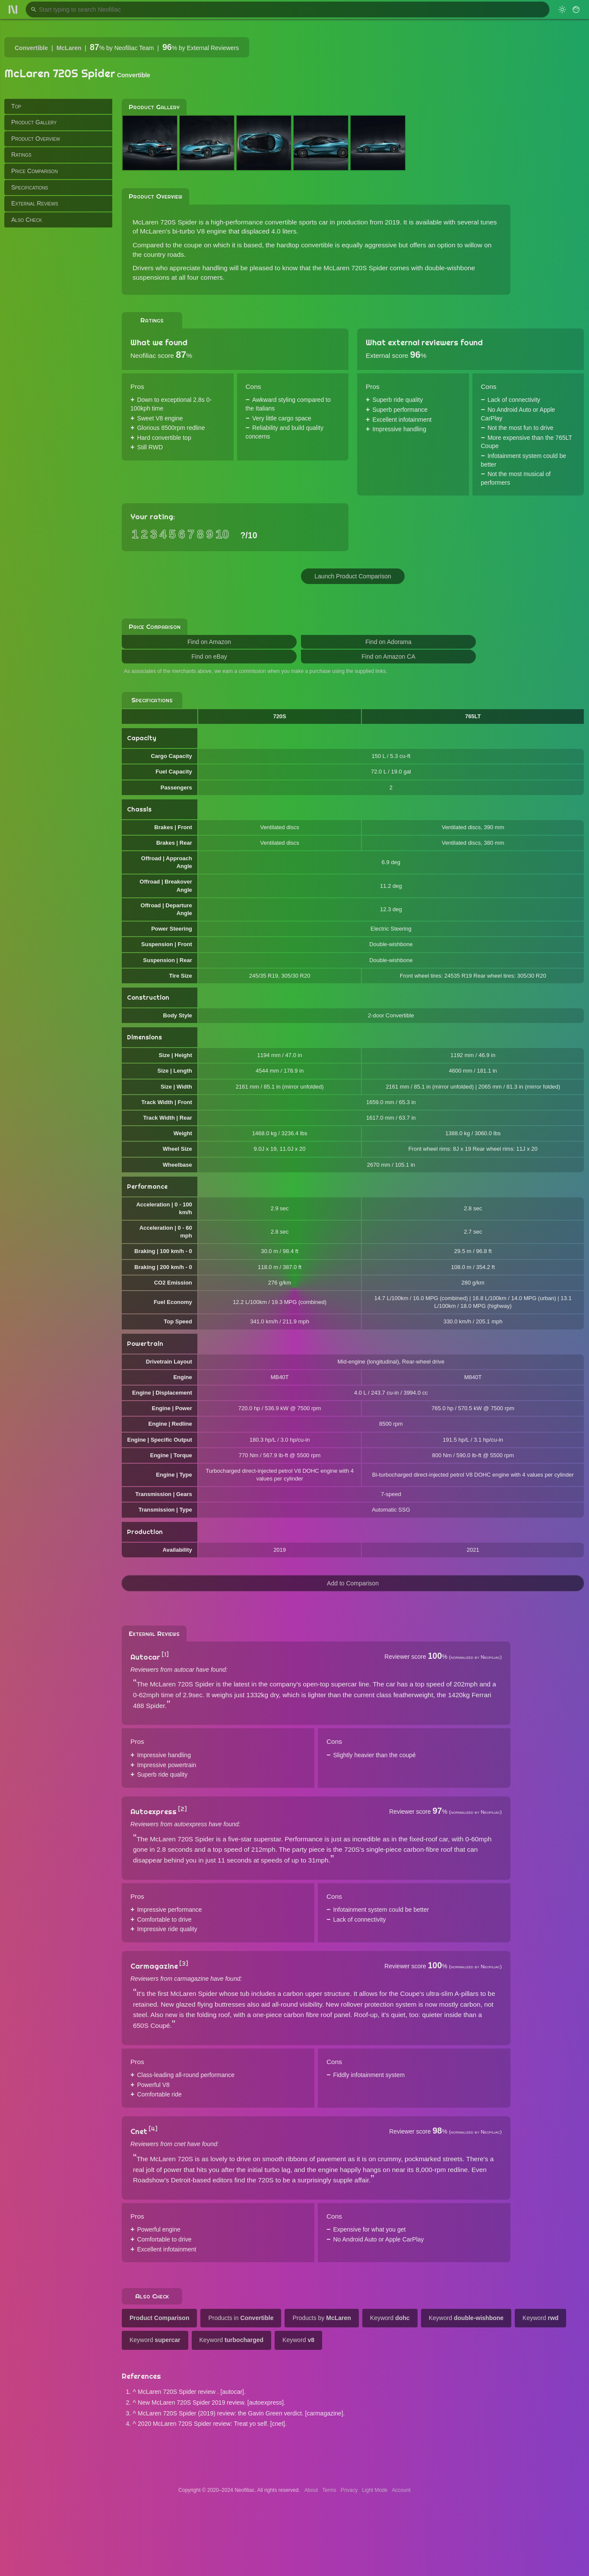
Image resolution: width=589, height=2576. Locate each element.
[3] (183, 1963)
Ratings (21, 154)
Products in (240, 2317)
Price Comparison (34, 170)
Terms (329, 2490)
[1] (165, 1654)
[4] (153, 2129)
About (311, 2490)
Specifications (29, 187)
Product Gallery (34, 122)
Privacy (349, 2490)
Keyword (390, 2317)
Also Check (26, 219)
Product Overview (35, 138)
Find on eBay (209, 656)
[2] (182, 1809)
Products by (321, 2317)
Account (401, 2490)
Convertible (31, 47)
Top (16, 106)
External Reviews (34, 203)
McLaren (69, 47)
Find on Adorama (388, 641)
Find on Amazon (209, 641)
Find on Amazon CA (388, 656)
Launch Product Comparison (352, 576)
